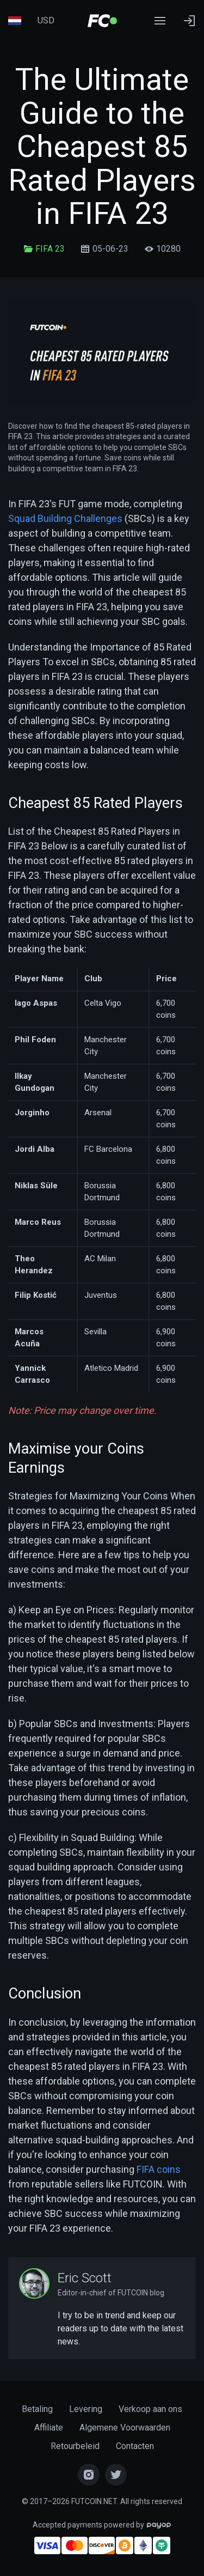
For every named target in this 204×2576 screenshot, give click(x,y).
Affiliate (48, 2427)
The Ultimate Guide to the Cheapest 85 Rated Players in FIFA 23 (102, 147)
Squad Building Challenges (65, 518)
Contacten (135, 2446)
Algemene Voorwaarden (124, 2427)
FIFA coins (159, 2169)
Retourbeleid (75, 2446)
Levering (85, 2409)
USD (46, 20)
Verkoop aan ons (150, 2409)
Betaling (37, 2409)
